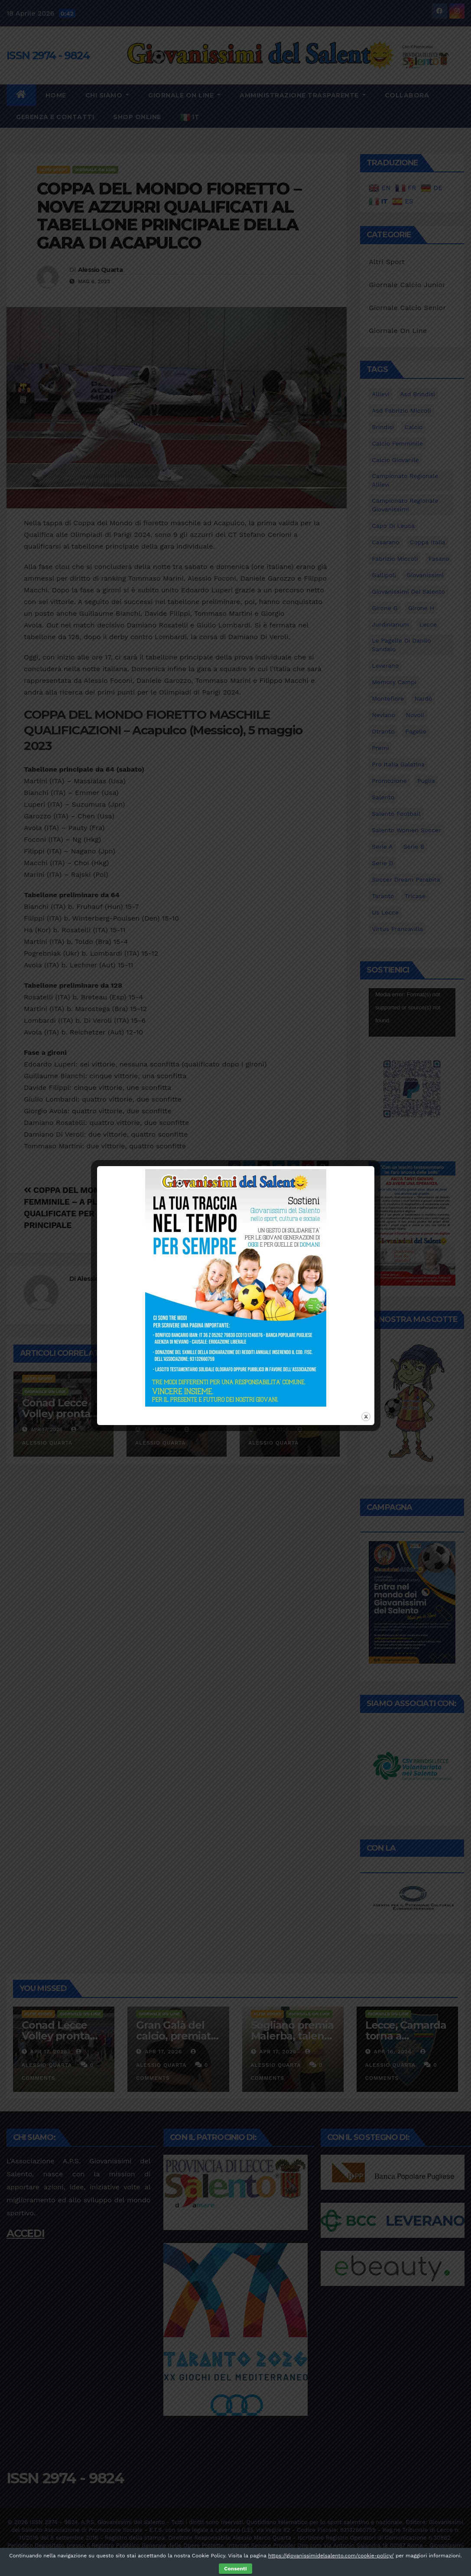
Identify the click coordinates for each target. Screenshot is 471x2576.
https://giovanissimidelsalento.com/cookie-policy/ (331, 2556)
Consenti (235, 2569)
